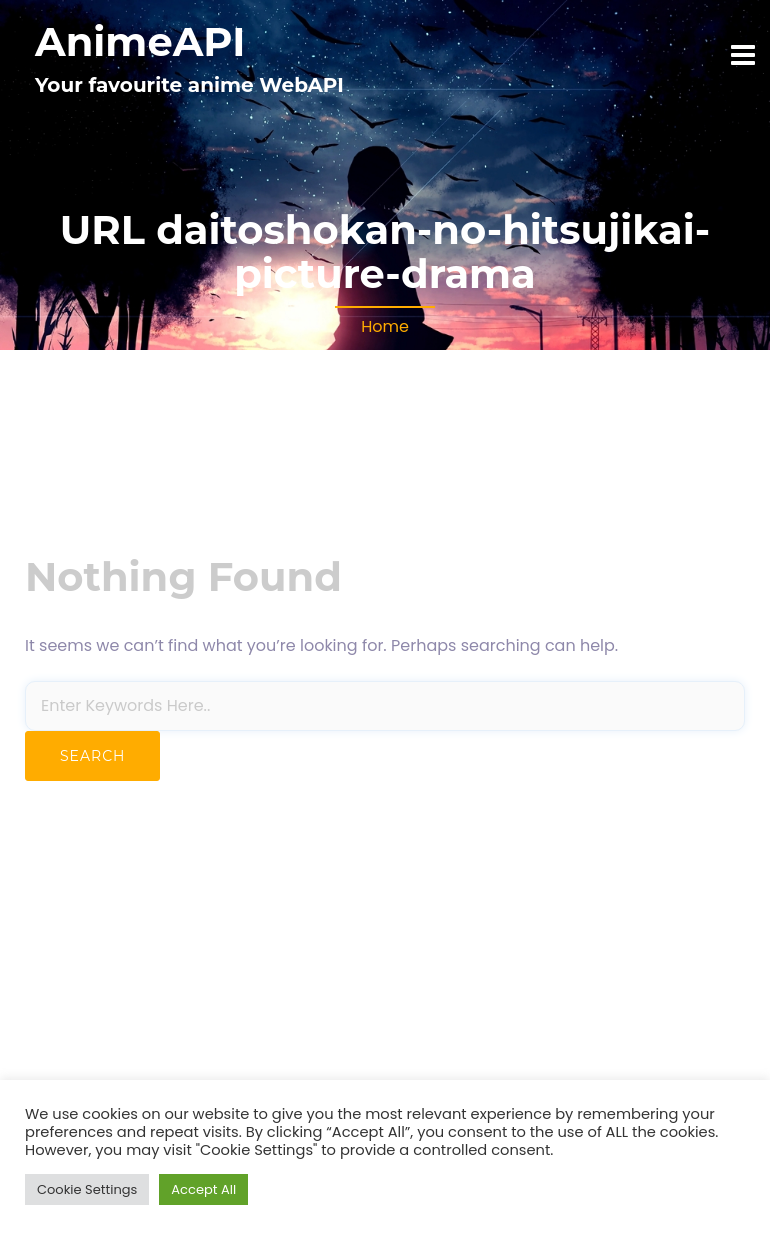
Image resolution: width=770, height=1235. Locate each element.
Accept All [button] (203, 1189)
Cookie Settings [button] (87, 1189)
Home (385, 326)
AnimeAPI (140, 41)
